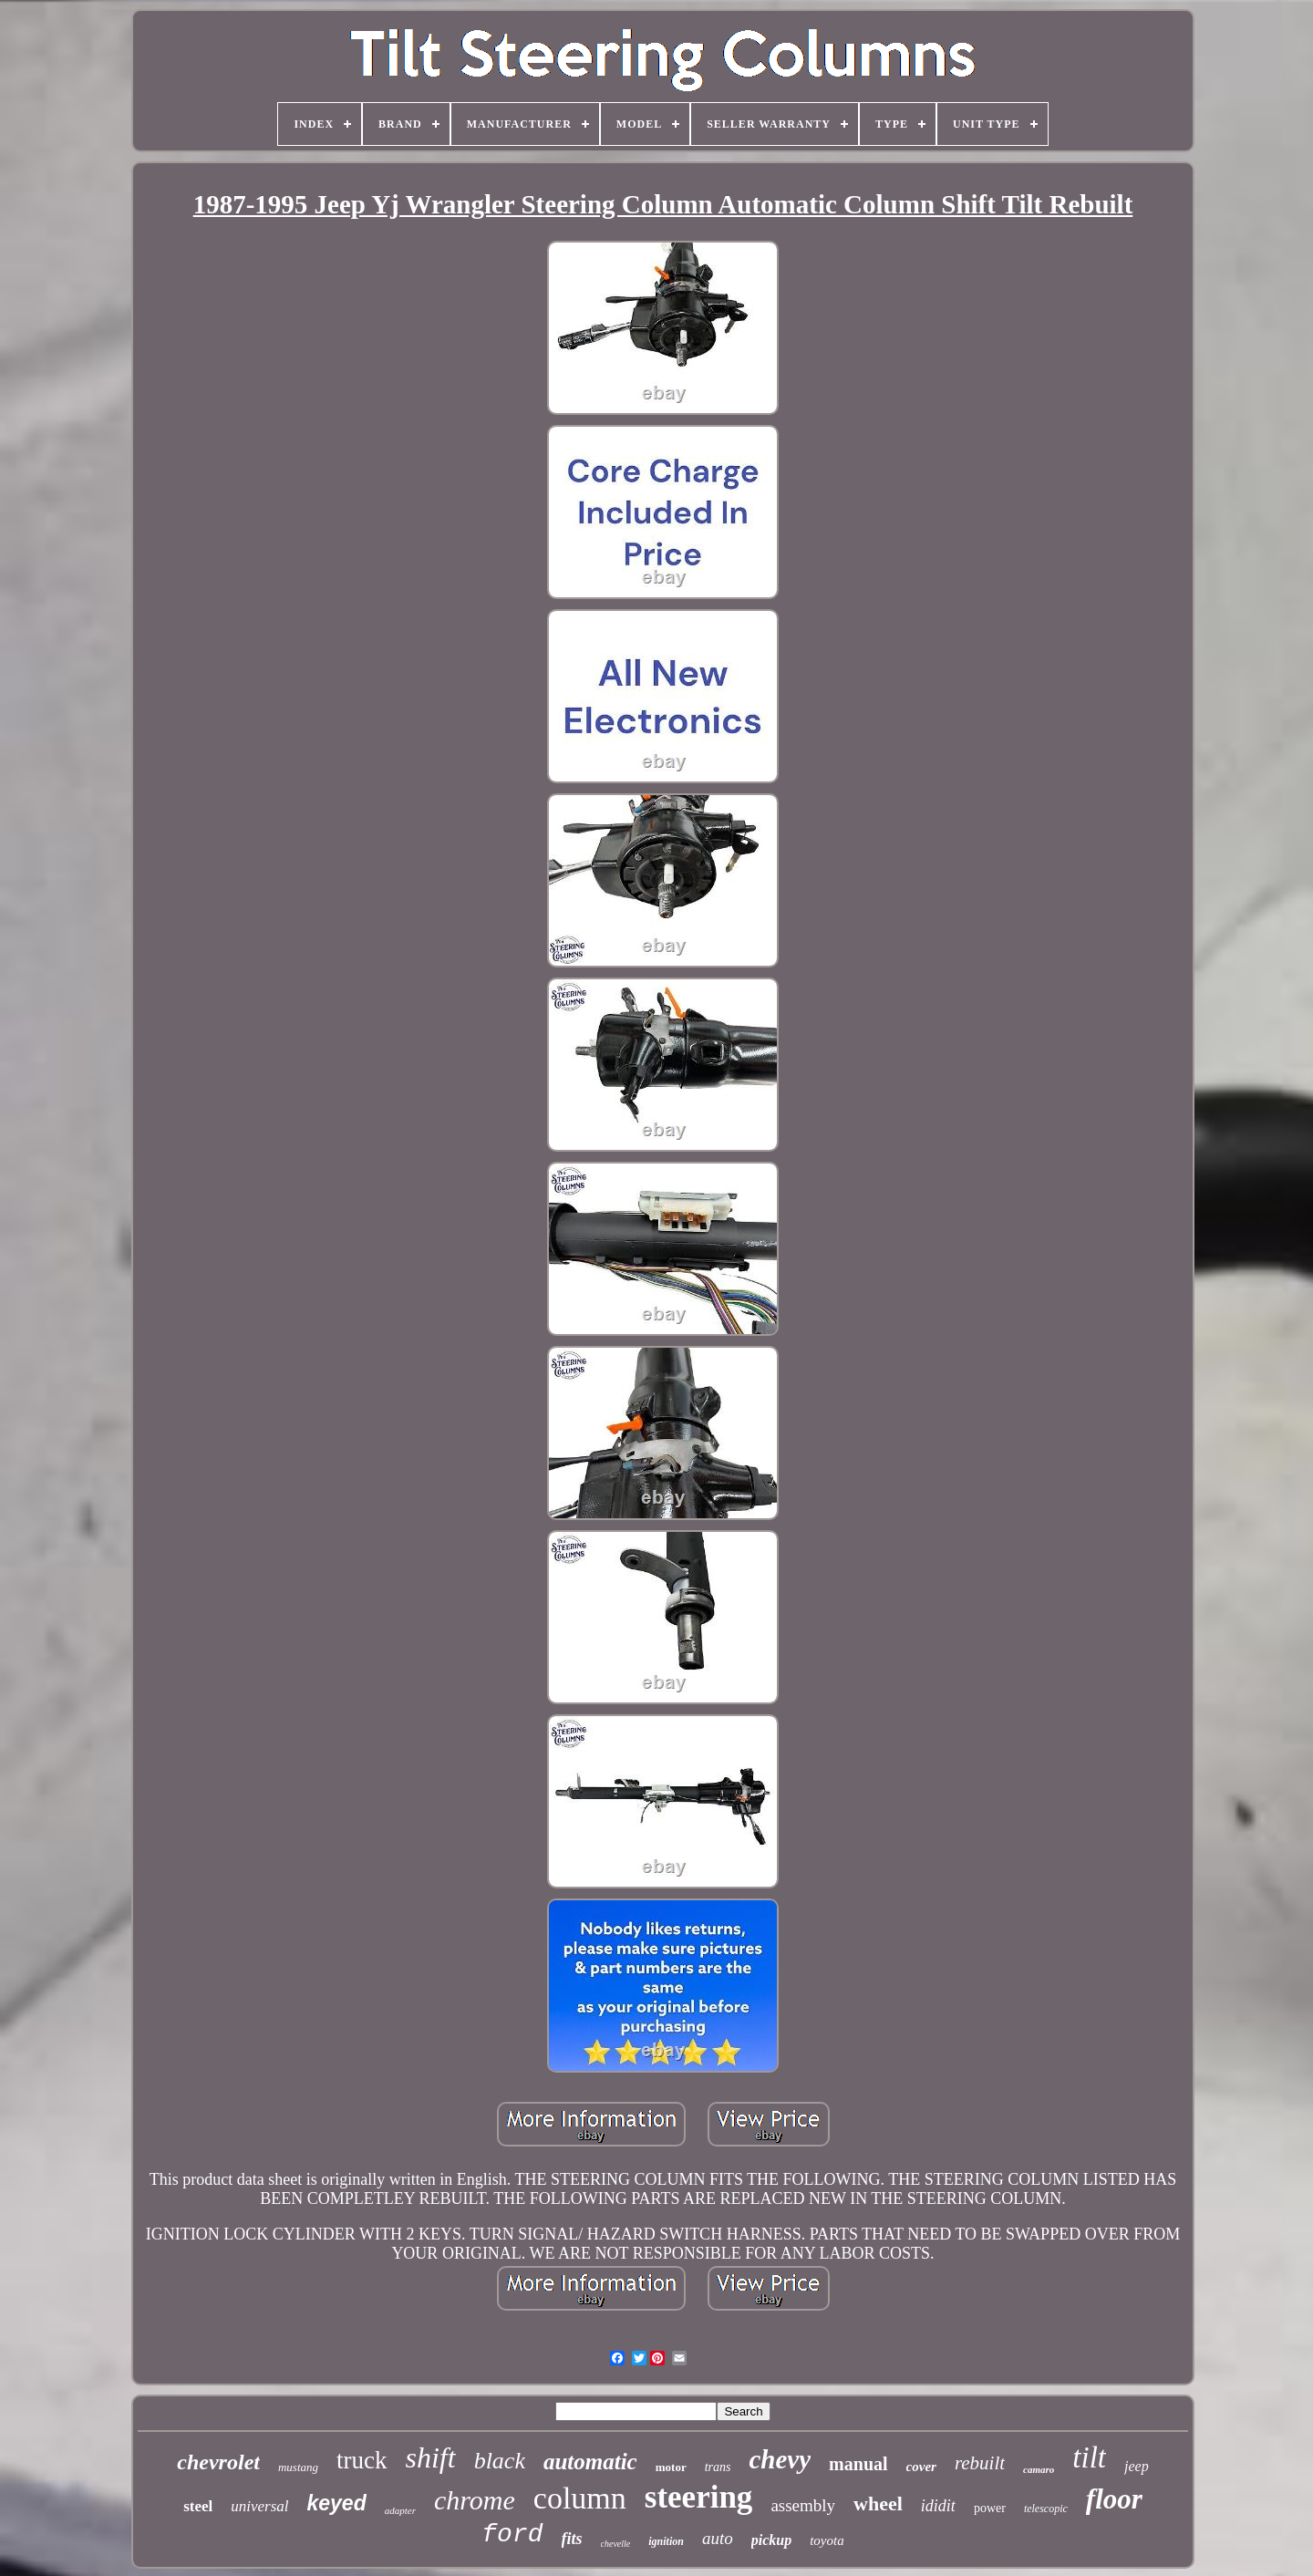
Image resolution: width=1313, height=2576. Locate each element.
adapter (400, 2510)
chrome (474, 2500)
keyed (337, 2503)
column (579, 2498)
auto (717, 2538)
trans (718, 2467)
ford (512, 2534)
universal (259, 2506)
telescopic (1046, 2508)
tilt (1089, 2457)
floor (1114, 2499)
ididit (938, 2506)
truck (361, 2460)
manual (858, 2464)
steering (699, 2497)
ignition (666, 2541)
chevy (780, 2459)
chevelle (616, 2544)
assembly (802, 2505)
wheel (878, 2503)
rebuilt (980, 2463)
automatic (590, 2461)
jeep (1136, 2466)
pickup (771, 2540)
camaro (1038, 2469)
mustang (298, 2467)
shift (431, 2457)
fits (572, 2538)
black (499, 2460)
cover (921, 2466)
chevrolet (218, 2462)
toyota (827, 2540)
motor (671, 2467)
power (990, 2508)
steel (197, 2506)
